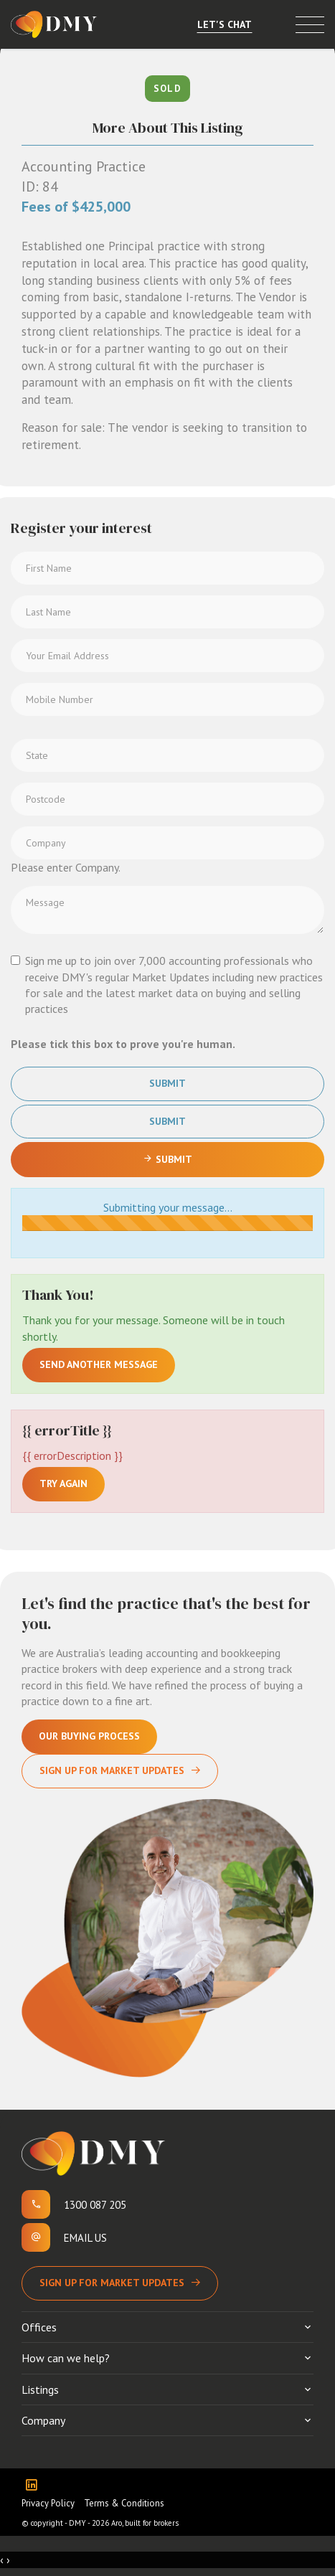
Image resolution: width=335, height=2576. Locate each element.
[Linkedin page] (35, 2486)
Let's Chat (224, 24)
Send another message (98, 1364)
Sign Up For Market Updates (111, 1770)
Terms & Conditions (124, 2503)
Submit (167, 1083)
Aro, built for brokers (145, 2523)
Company (43, 2420)
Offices (39, 2327)
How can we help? (66, 2358)
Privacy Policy (48, 2503)
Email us (85, 2238)
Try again (63, 1483)
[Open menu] (310, 24)
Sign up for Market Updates (111, 2282)
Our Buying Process (89, 1736)
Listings (40, 2389)
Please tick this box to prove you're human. (123, 1044)
